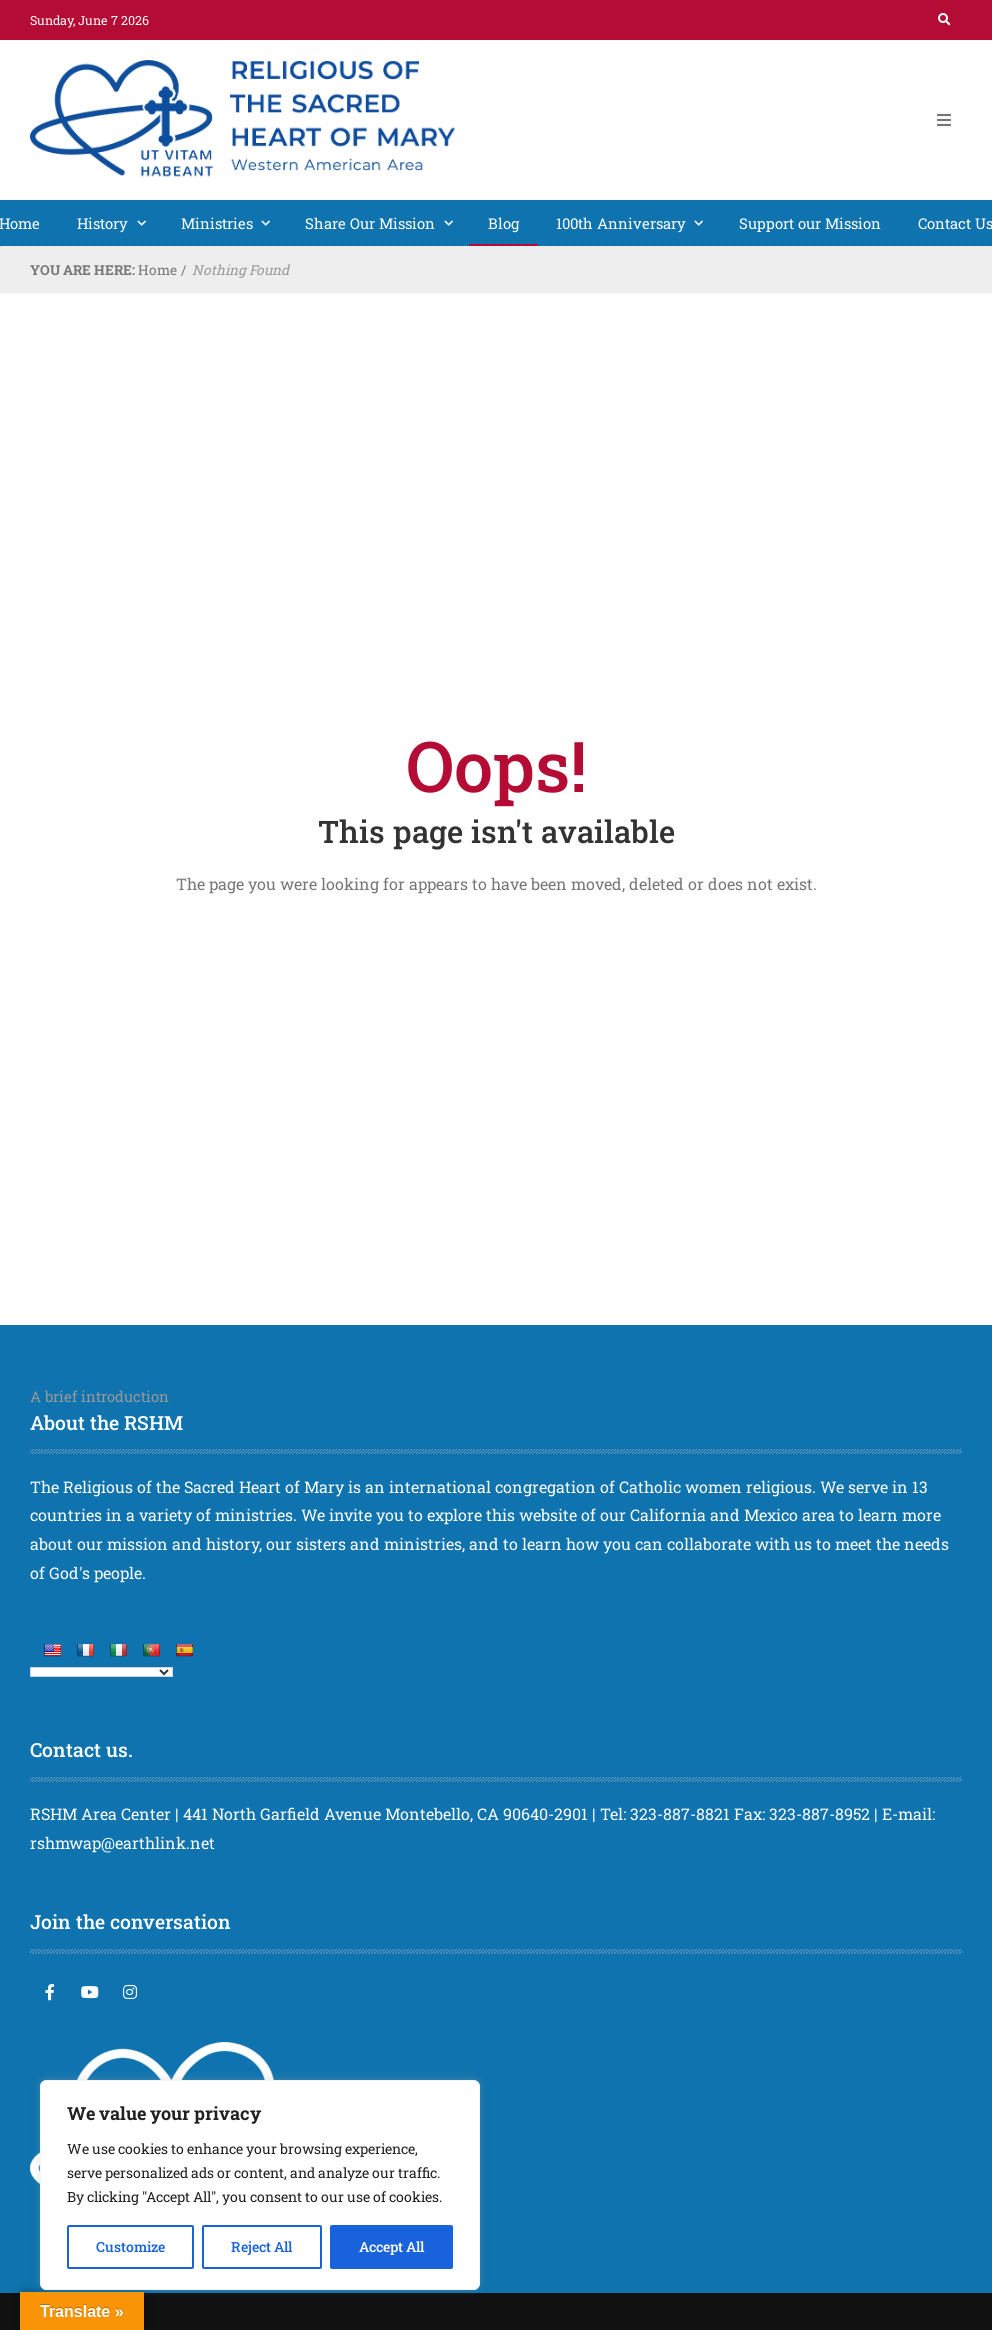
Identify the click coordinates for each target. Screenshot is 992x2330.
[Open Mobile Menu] (944, 120)
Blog (503, 223)
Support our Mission (810, 223)
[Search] (944, 20)
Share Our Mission (387, 223)
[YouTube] (90, 1992)
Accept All (391, 2246)
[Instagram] (130, 1992)
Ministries (234, 223)
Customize (130, 2246)
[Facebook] (50, 1992)
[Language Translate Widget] (101, 1672)
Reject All (261, 2246)
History (119, 223)
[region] (260, 2185)
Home (157, 270)
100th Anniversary (638, 223)
